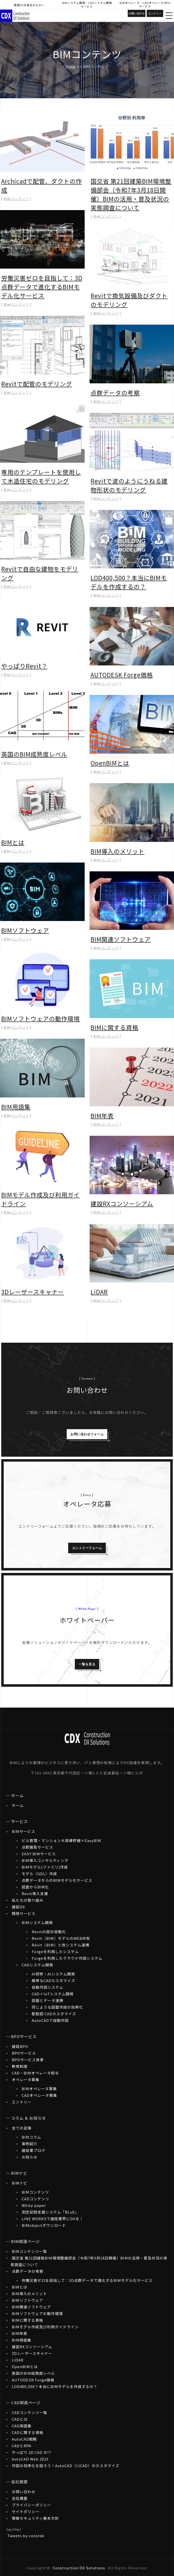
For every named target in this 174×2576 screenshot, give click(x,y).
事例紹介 (28, 2142)
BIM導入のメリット (116, 851)
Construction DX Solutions (79, 2566)
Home (70, 66)
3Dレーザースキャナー (31, 1291)
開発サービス (22, 1912)
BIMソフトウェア (24, 930)
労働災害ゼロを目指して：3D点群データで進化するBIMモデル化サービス (40, 286)
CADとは (18, 2418)
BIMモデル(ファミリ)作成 (44, 1866)
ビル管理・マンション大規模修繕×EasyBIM (60, 1839)
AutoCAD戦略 (23, 2438)
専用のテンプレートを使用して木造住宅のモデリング (40, 476)
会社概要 (18, 2497)
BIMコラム (30, 2136)
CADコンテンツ (34, 2197)
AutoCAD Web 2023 (29, 2458)
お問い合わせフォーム (87, 1434)
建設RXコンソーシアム (121, 1203)
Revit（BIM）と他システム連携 (59, 1943)
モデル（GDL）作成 (38, 1872)
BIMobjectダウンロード (43, 2224)
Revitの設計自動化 (48, 1930)
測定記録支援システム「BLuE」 (49, 2211)
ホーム (16, 1804)
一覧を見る (87, 1665)
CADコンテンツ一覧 (28, 2411)
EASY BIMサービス (38, 1852)
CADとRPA (20, 2444)
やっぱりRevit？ (23, 666)
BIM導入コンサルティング (44, 1859)
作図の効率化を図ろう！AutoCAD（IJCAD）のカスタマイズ (64, 2464)
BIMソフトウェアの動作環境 (39, 1018)
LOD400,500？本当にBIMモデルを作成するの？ (131, 582)
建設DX (17, 1905)
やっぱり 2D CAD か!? (30, 2451)
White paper (33, 2204)
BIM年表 (101, 1115)
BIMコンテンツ (15, 199)
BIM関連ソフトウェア (120, 939)
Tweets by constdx (24, 2534)
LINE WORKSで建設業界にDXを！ (51, 2217)
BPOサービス (23, 2052)
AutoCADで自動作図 (49, 2019)
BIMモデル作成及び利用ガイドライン (44, 2325)
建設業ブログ (32, 2149)
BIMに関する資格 (113, 1027)
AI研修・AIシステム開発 (52, 1972)
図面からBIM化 (34, 1885)
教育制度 (18, 2065)
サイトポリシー (24, 2510)
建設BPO (19, 2045)
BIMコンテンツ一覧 (28, 2250)
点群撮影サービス (36, 1846)
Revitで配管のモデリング (35, 383)
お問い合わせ (22, 2490)
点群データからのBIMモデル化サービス (56, 1879)
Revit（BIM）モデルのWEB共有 (60, 1937)
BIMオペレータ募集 (38, 2087)
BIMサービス (22, 1830)
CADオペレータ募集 (38, 2094)
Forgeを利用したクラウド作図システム (66, 1957)
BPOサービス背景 (27, 2058)
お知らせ (28, 2156)
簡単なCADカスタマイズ (52, 1979)
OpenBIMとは (109, 763)
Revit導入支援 (34, 1892)
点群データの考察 (114, 392)
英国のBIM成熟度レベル (33, 754)
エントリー (20, 2100)
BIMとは (11, 842)
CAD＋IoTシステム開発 (51, 1992)
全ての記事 (20, 2127)
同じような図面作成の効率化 (56, 2006)
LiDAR (98, 1291)
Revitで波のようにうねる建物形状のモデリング (131, 485)
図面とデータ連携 (46, 1999)
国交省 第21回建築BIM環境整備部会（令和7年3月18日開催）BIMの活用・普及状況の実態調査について (130, 194)
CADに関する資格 (26, 2431)
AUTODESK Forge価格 (121, 674)
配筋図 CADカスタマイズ (53, 2012)
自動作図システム (46, 1986)
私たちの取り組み (26, 1899)
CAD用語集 (20, 2424)
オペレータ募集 (24, 2078)
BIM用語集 (14, 1106)
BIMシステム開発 (36, 1921)
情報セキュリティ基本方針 (34, 2517)
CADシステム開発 (36, 1963)
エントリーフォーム (87, 1548)
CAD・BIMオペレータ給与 (34, 2071)
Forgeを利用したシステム (54, 1950)
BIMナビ (18, 2182)
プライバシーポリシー (30, 2503)
